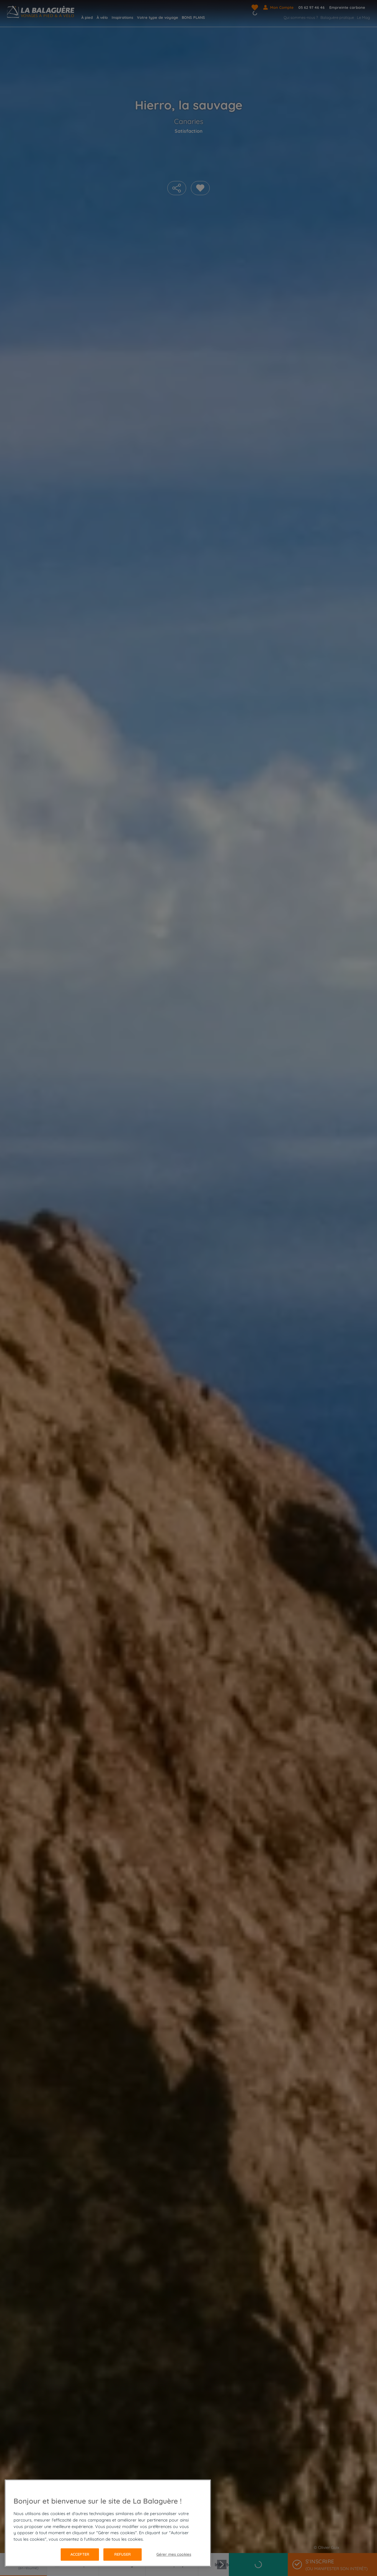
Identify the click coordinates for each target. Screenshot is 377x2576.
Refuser (122, 2554)
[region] (108, 2523)
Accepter (79, 2554)
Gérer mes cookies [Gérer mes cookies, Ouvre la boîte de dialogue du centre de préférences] (173, 2554)
